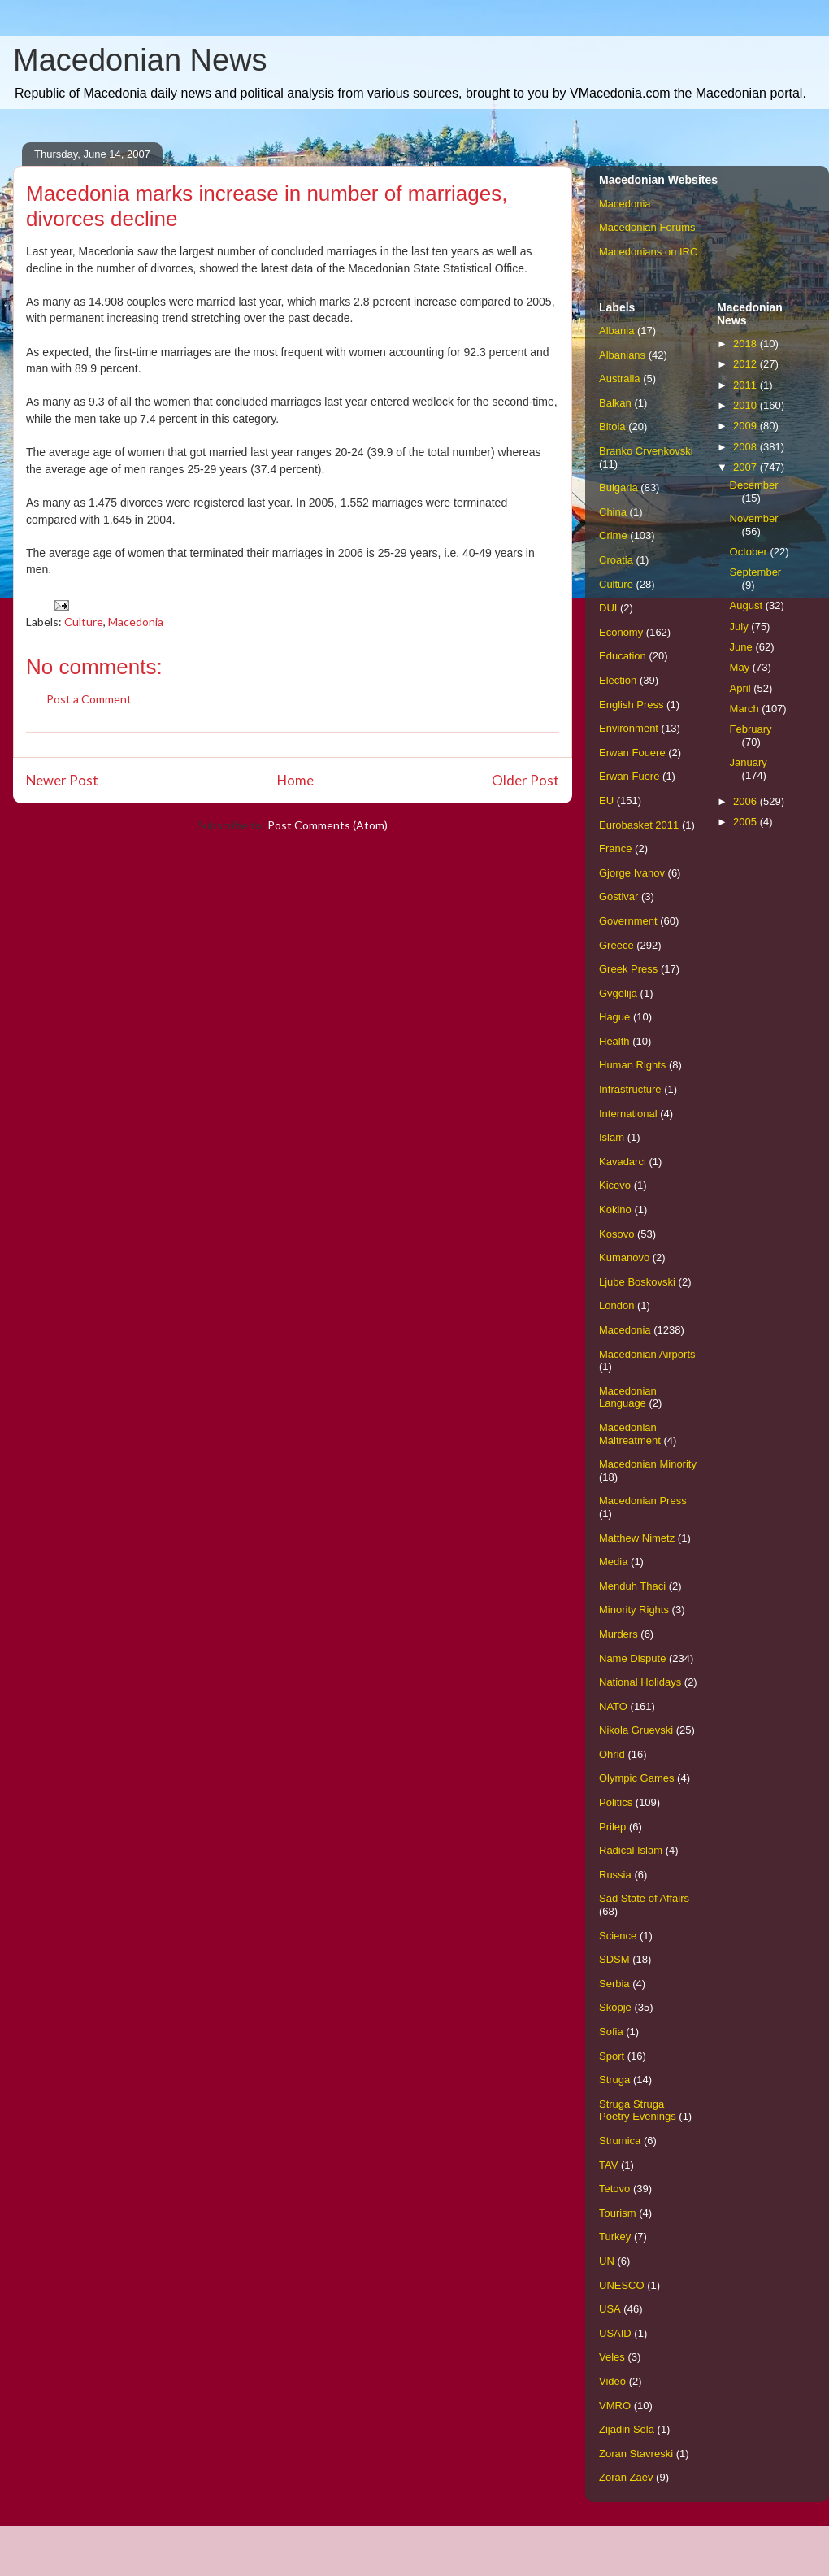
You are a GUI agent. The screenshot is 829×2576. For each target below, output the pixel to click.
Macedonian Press (643, 1501)
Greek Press (628, 969)
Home (295, 780)
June (743, 647)
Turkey (615, 2236)
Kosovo (616, 1234)
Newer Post (62, 780)
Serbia (614, 1984)
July (741, 626)
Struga (614, 2079)
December (754, 485)
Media (613, 1562)
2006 (746, 801)
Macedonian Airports (647, 1354)
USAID (615, 2333)
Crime (613, 535)
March (746, 709)
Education (622, 656)
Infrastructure (630, 1089)
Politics (615, 1802)
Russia (615, 1875)
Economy (621, 632)
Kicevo (615, 1185)
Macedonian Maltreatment (630, 1434)
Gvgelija (618, 993)
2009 (746, 426)
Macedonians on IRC (648, 252)
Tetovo (614, 2188)
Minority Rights (634, 1609)
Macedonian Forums (647, 227)
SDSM (614, 1959)
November (754, 518)
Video (612, 2381)
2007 (746, 467)
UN (606, 2261)
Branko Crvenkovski (646, 451)
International (628, 1113)
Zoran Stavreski (636, 2454)
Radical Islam (630, 1850)
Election (617, 680)
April (742, 688)
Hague (614, 1017)
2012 (746, 364)
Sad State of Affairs (644, 1898)
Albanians (622, 355)
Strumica (619, 2140)
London (616, 1305)
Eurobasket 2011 (639, 825)
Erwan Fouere (632, 752)
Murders (618, 1634)
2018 (746, 343)
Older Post (525, 780)
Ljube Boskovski (637, 1282)
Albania (616, 330)
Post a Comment (89, 699)
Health (614, 1041)
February (751, 729)
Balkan (615, 403)
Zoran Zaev (626, 2477)
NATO (613, 1706)
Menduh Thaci (632, 1586)
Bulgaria (618, 487)
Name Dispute (632, 1658)
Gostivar (618, 896)
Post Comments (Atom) (327, 825)
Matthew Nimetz (637, 1538)
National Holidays (640, 1682)
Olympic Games (636, 1778)
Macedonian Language (628, 1397)
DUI (608, 608)
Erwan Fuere (629, 776)
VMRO (615, 2406)
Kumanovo (624, 1257)
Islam (611, 1137)
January (748, 762)
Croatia (616, 560)
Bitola (612, 426)
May (741, 667)
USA (610, 2309)
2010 (746, 405)
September (756, 572)
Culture (83, 622)
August (748, 605)
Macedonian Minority (648, 1464)
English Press (631, 704)
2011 (746, 385)
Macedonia (135, 622)
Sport (611, 2056)
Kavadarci (622, 1161)
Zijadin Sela (626, 2429)
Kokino (615, 1209)
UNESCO (622, 2285)
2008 (746, 447)
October (750, 552)
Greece (616, 945)
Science (617, 1936)
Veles (612, 2357)
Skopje (615, 2007)
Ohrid (612, 1754)
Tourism (617, 2213)
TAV (608, 2165)
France (615, 848)
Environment (628, 728)
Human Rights (632, 1065)
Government (628, 921)
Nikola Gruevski (636, 1730)
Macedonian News (140, 60)
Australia (619, 378)
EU (606, 800)
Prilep (612, 1827)
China (613, 512)
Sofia (611, 2032)
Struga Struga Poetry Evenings (637, 2110)
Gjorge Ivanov (632, 873)
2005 (746, 822)
